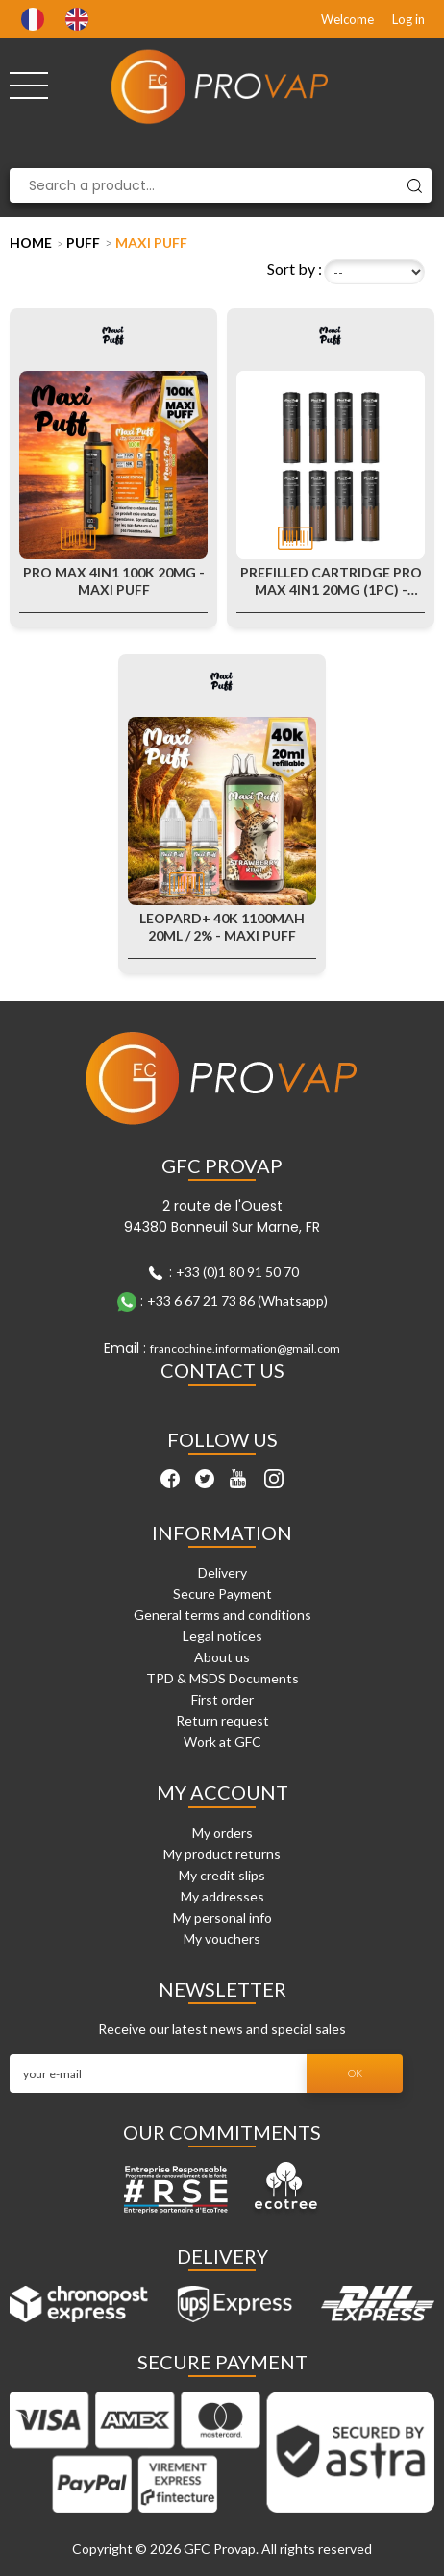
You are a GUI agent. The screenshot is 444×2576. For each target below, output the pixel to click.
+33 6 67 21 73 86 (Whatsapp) (237, 1300)
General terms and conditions (222, 1615)
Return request (222, 1720)
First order (222, 1699)
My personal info (222, 1917)
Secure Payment (222, 1593)
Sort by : (294, 268)
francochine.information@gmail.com (245, 1348)
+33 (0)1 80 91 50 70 (237, 1271)
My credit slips (222, 1875)
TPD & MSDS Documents (222, 1678)
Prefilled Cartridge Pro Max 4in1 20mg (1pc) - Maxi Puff (331, 581)
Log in (408, 19)
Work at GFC (222, 1741)
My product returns (222, 1854)
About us (222, 1657)
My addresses (222, 1896)
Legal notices (222, 1636)
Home (31, 242)
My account (222, 1791)
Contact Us (222, 1370)
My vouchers (222, 1938)
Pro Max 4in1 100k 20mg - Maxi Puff (114, 581)
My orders (222, 1833)
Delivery (222, 1572)
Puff (83, 242)
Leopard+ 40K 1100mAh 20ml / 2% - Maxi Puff (222, 927)
